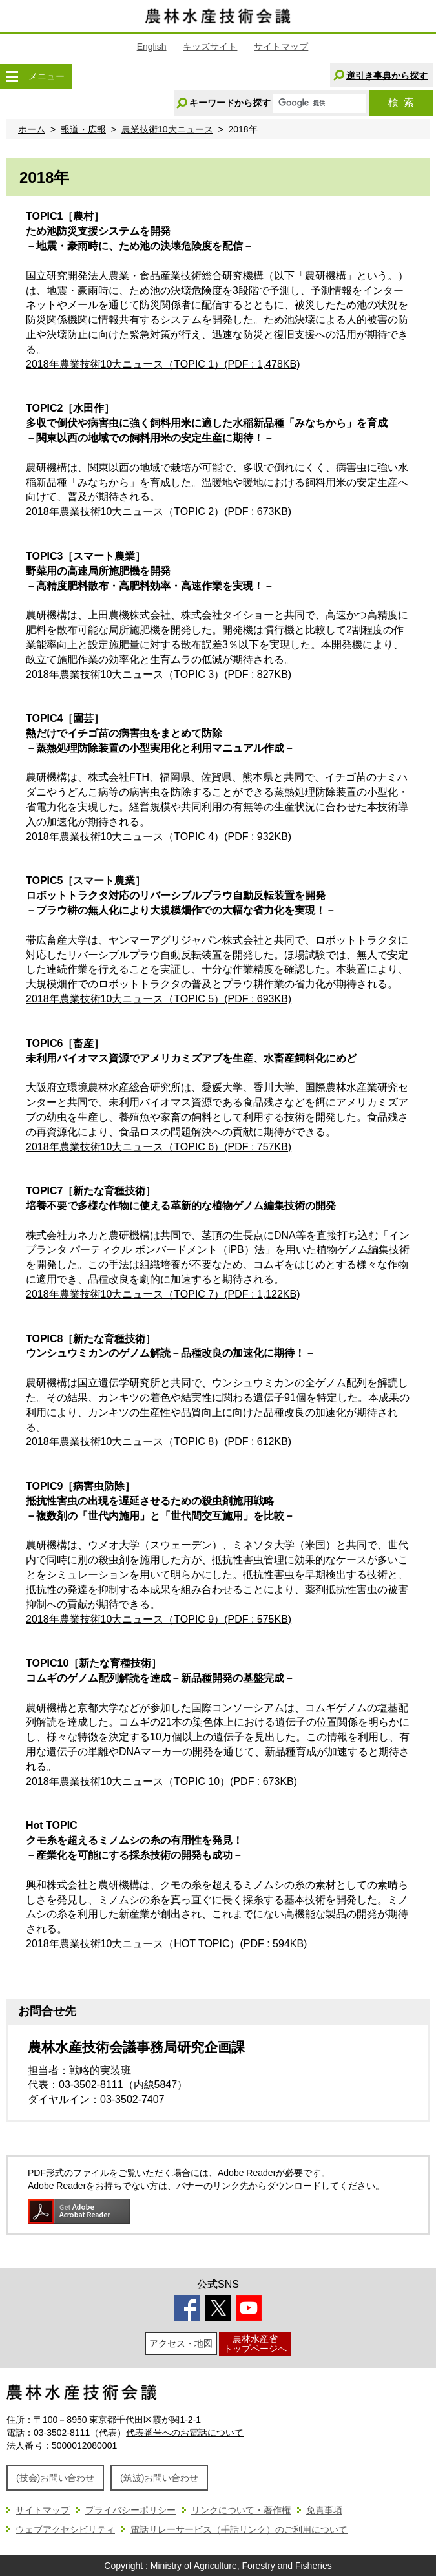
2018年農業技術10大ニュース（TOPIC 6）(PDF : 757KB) (158, 1146)
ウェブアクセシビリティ (65, 2529)
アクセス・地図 (181, 2343)
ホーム (31, 129)
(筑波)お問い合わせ (159, 2478)
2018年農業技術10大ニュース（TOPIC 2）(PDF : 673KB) (158, 511)
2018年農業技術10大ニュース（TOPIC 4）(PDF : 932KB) (158, 836)
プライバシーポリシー (130, 2510)
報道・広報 (83, 129)
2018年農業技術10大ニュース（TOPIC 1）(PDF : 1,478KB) (163, 364)
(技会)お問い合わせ (55, 2478)
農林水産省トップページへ (255, 2344)
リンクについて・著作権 (241, 2510)
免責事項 (324, 2510)
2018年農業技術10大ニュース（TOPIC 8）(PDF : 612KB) (158, 1441)
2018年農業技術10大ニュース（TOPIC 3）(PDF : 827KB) (158, 674)
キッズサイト (210, 46)
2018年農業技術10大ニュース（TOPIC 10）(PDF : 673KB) (161, 1781)
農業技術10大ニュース (167, 129)
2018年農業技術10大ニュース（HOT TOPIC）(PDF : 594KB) (166, 1943)
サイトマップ (281, 46)
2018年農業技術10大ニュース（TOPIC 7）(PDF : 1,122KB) (163, 1294)
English (152, 46)
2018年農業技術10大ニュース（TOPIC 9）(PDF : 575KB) (158, 1619)
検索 (401, 102)
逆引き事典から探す (387, 75)
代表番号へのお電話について (185, 2432)
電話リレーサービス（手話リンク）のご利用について (239, 2529)
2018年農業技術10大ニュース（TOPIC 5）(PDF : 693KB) (158, 998)
